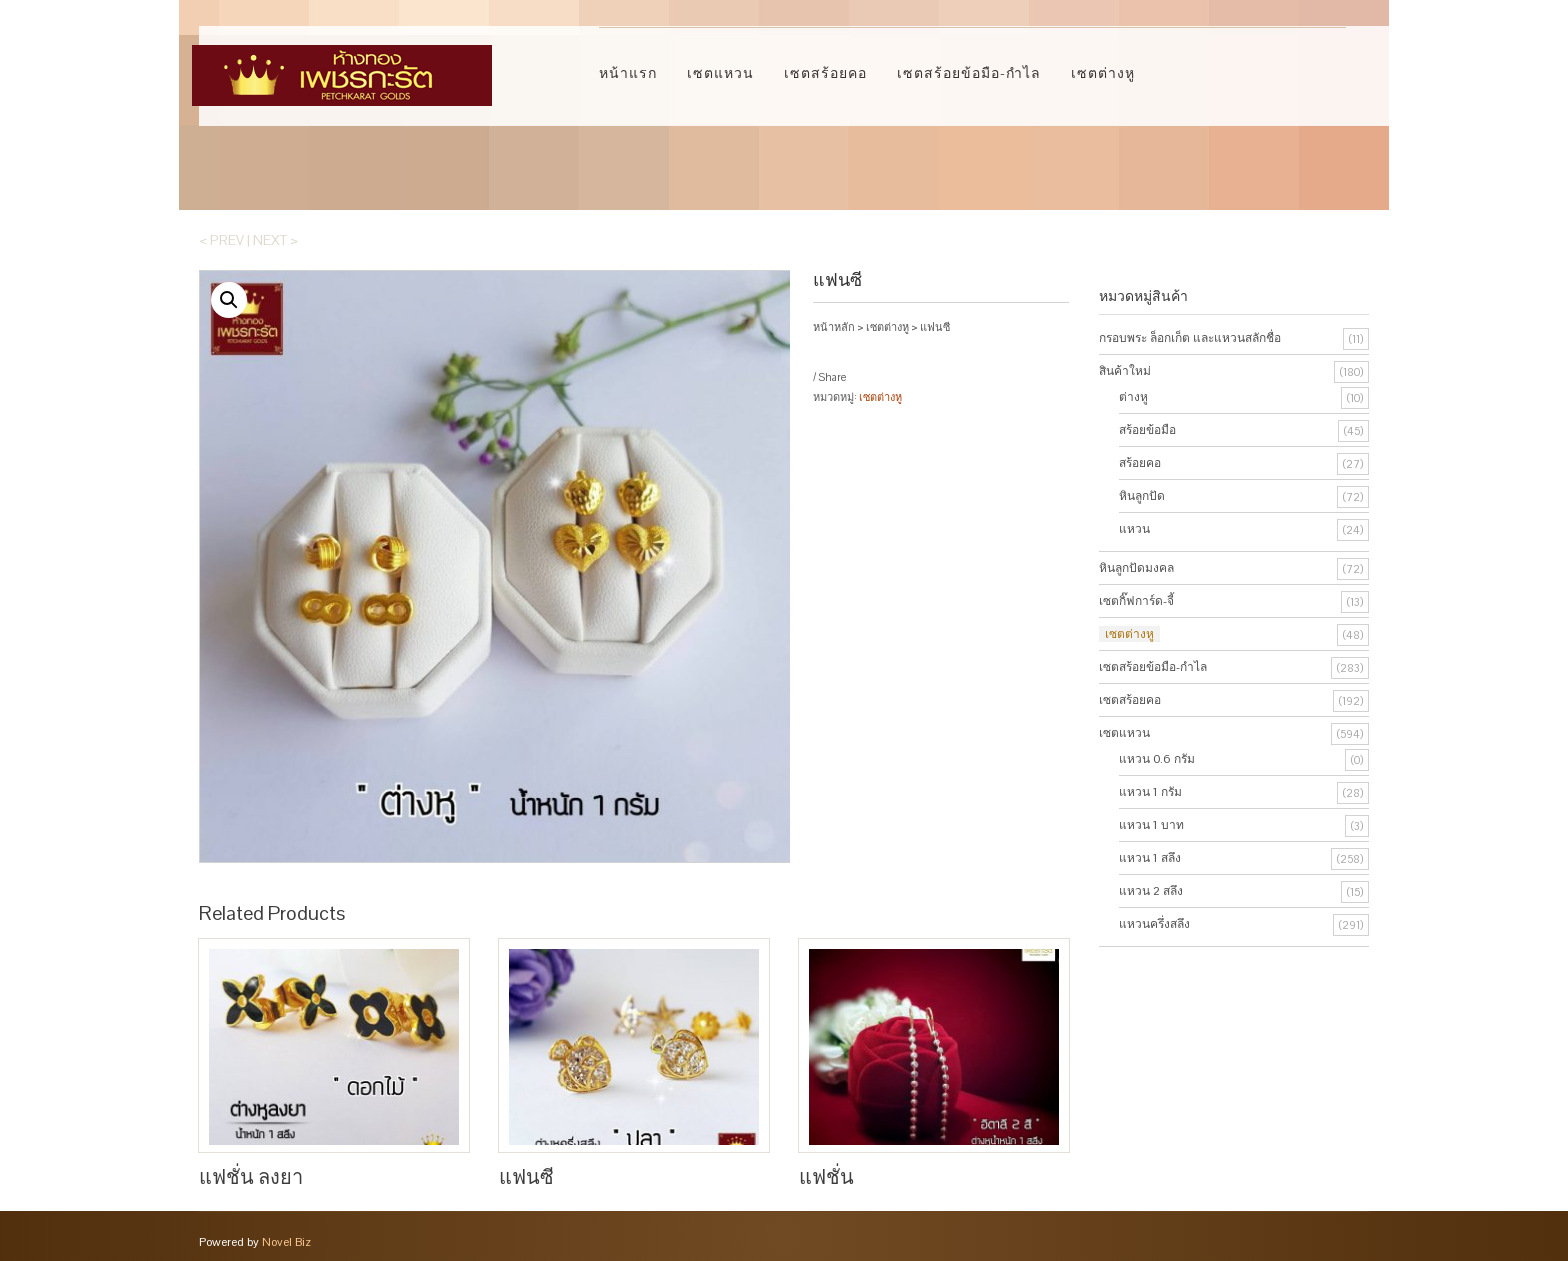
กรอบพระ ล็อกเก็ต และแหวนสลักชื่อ (1190, 338)
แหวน (1134, 529)
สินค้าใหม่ (1125, 371)
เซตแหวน (720, 73)
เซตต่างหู (1103, 73)
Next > (275, 240)
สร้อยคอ (1140, 463)
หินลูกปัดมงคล (1136, 568)
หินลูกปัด (1142, 496)
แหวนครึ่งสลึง (1154, 924)
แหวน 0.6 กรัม (1157, 759)
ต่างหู (1133, 397)
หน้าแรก (628, 73)
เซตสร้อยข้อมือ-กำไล (969, 73)
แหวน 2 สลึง (1151, 891)
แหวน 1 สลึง (1150, 858)
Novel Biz (286, 1241)
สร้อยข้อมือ (1147, 430)
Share (832, 377)
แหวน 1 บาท (1151, 825)
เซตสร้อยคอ (825, 73)
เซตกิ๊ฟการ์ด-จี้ (1136, 601)
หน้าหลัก (834, 327)
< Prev (221, 240)
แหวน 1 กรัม (1150, 792)
